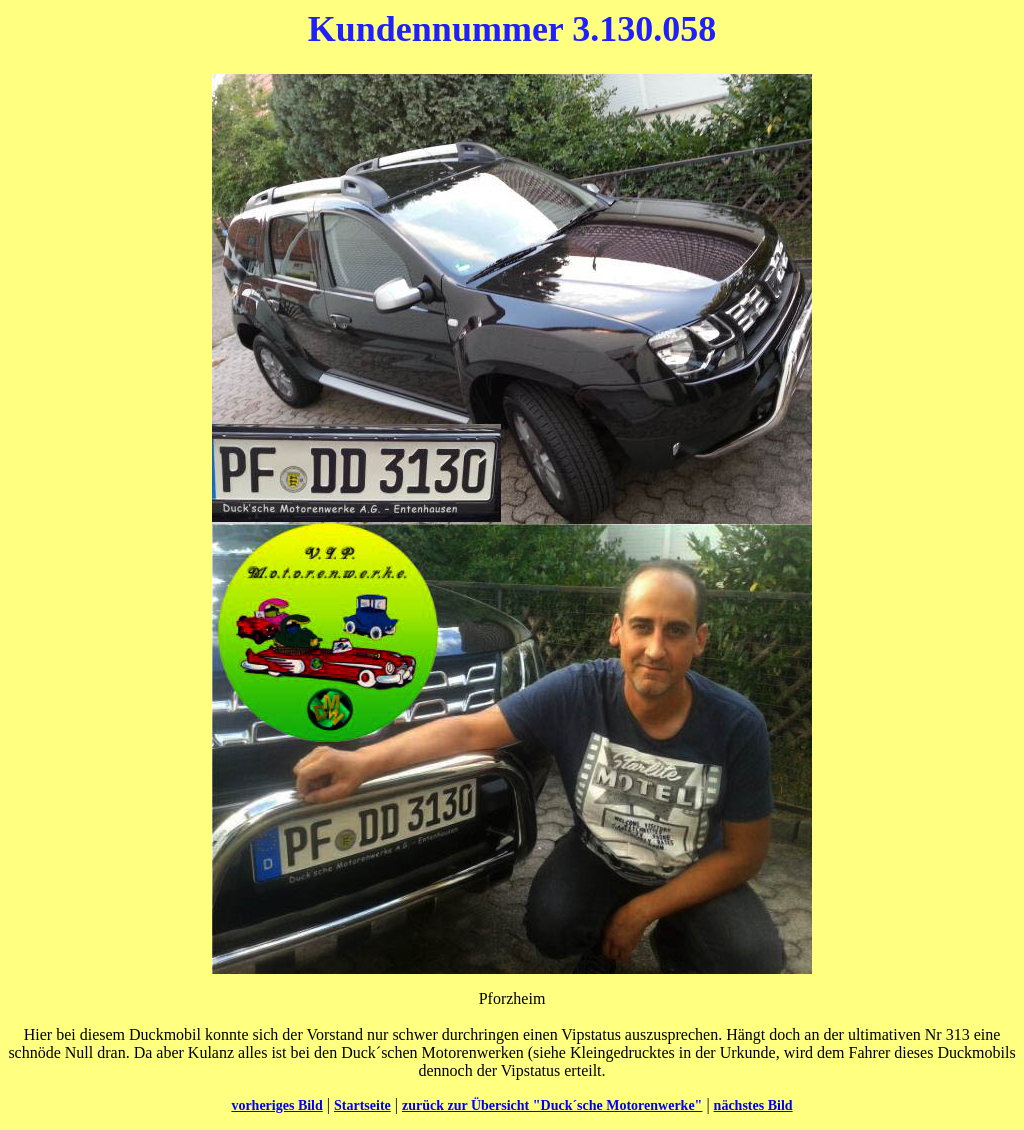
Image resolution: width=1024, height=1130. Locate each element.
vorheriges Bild (276, 1105)
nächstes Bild (753, 1105)
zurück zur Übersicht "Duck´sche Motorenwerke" (552, 1105)
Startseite (362, 1105)
